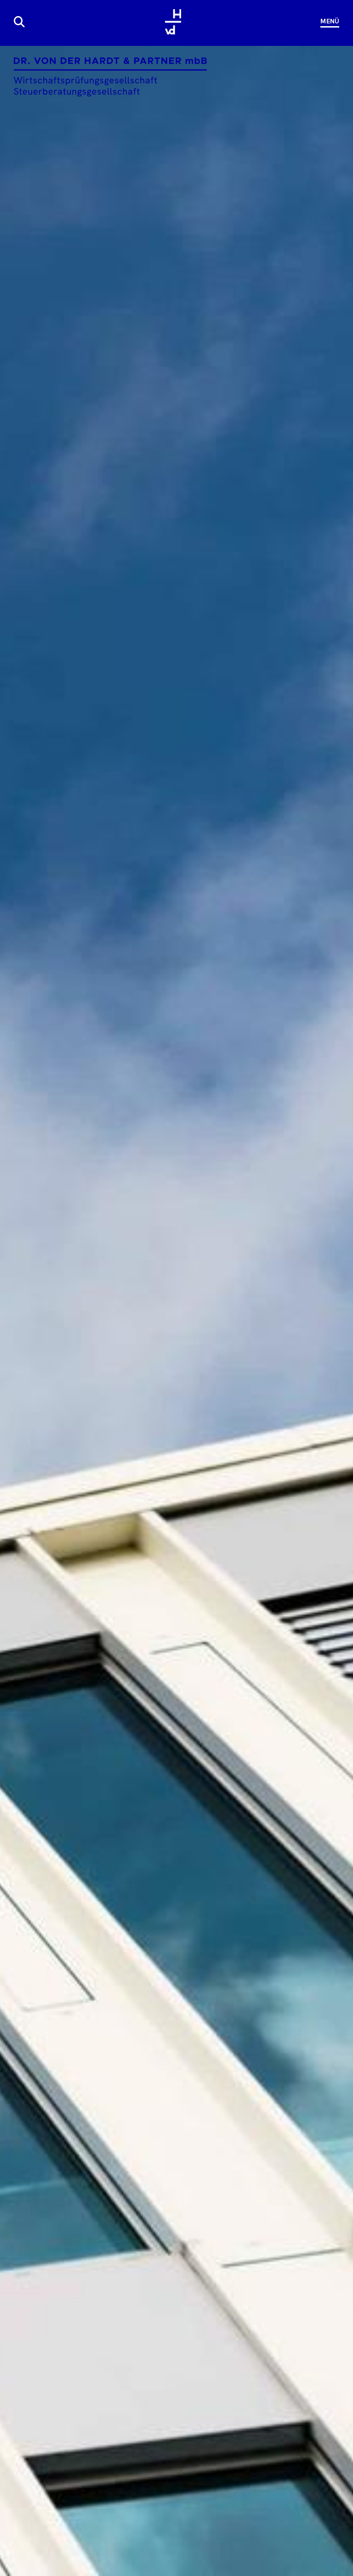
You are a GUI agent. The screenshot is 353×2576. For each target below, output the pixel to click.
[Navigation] (326, 22)
